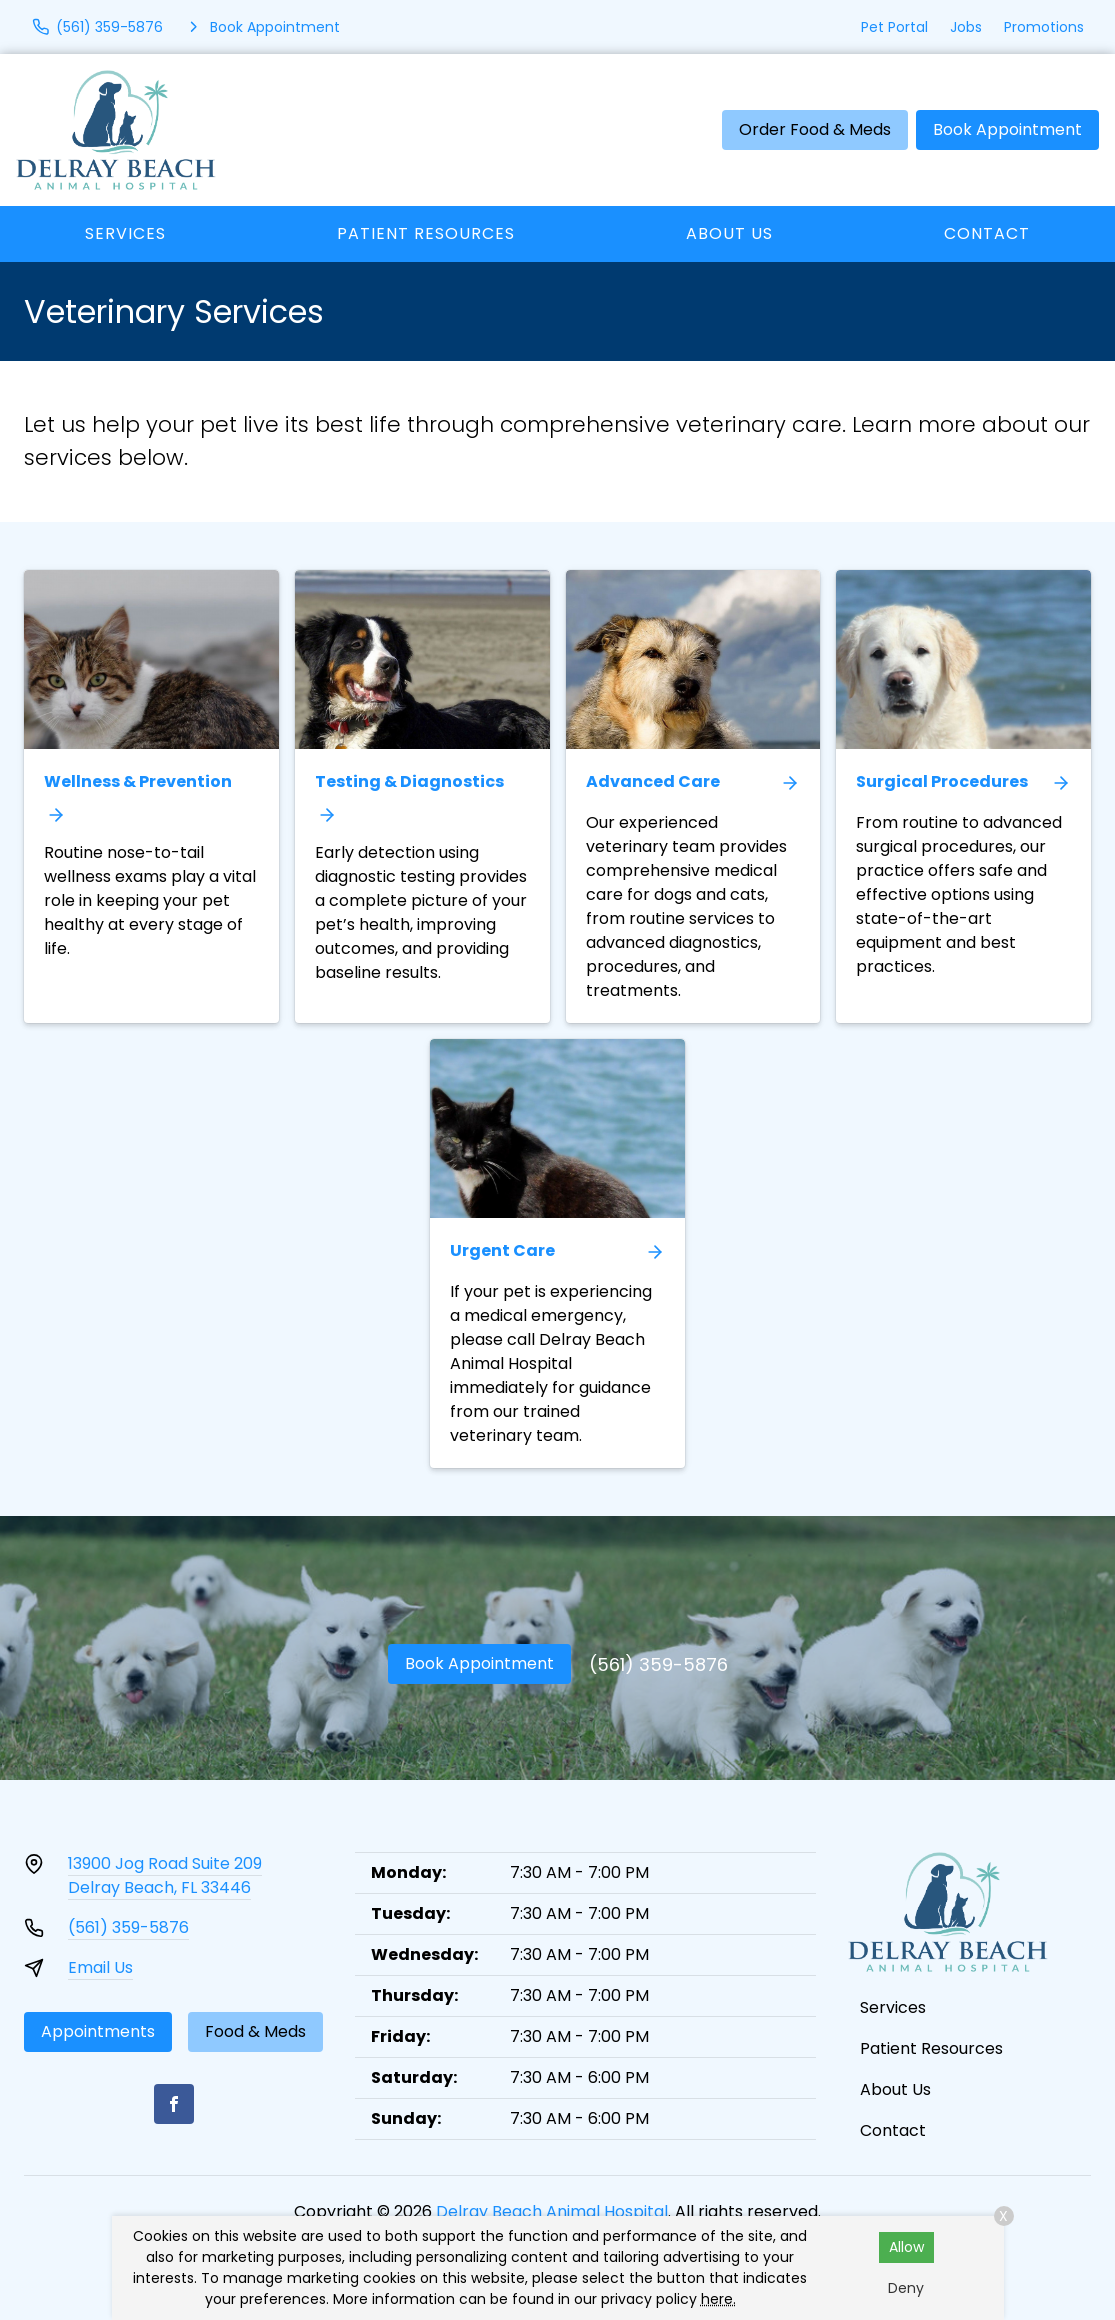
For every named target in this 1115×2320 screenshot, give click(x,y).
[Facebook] (174, 2104)
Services (125, 233)
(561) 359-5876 (658, 1664)
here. (718, 2299)
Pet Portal (894, 27)
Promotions (1044, 27)
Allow (906, 2247)
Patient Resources (426, 233)
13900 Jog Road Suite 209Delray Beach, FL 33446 (165, 1875)
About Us (729, 233)
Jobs (966, 27)
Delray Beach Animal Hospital (552, 2211)
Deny (906, 2288)
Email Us (100, 1967)
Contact (987, 233)
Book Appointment (1007, 129)
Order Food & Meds (815, 129)
